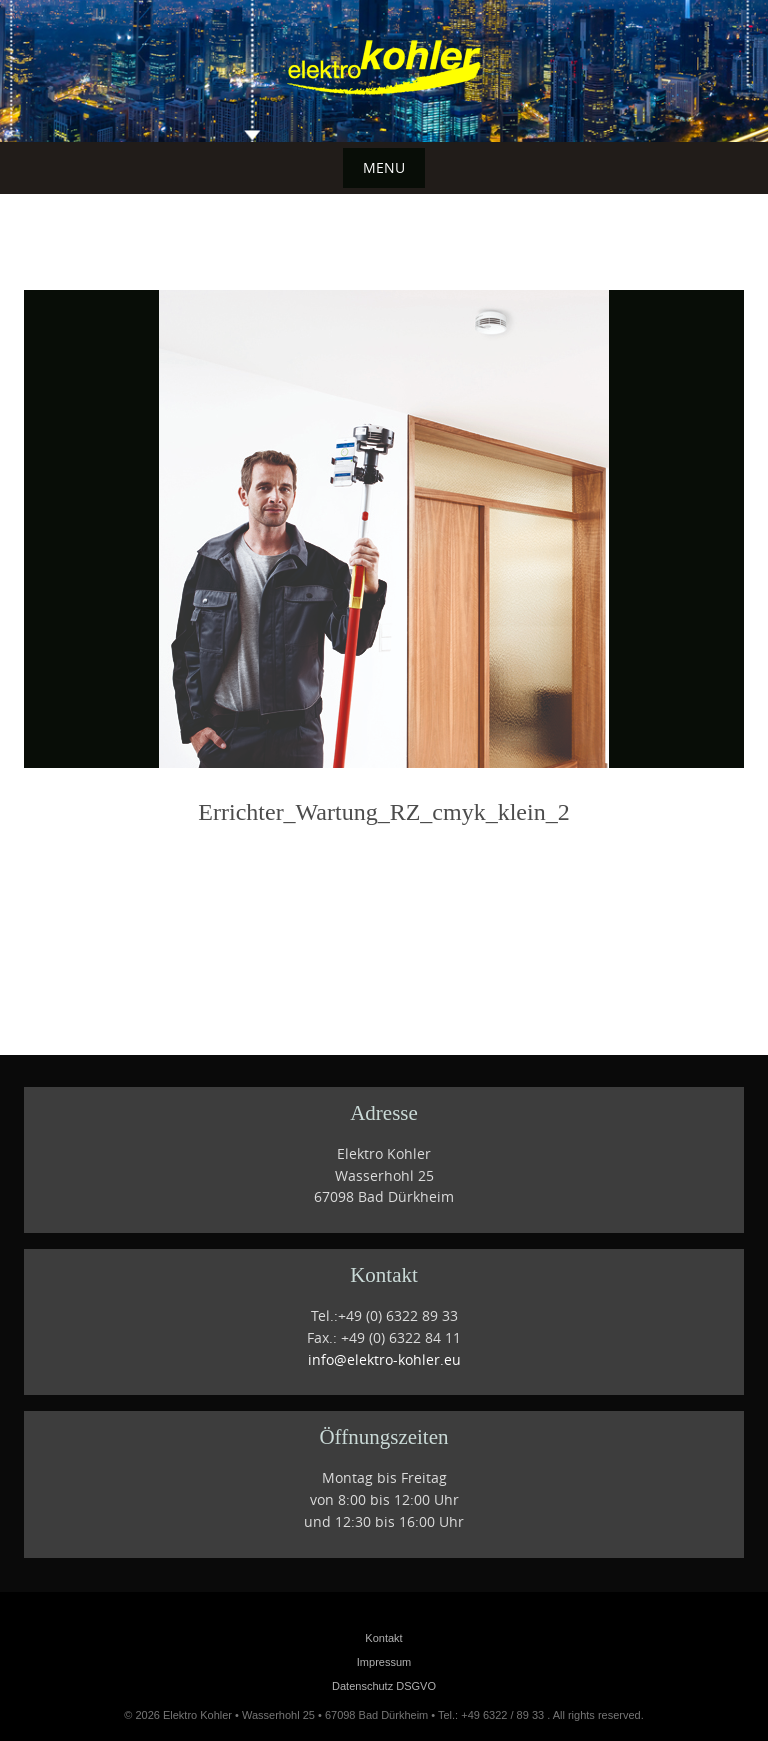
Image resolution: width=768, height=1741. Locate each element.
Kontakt (383, 1638)
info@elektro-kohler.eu (384, 1360)
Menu (384, 167)
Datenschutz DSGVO (384, 1686)
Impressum (384, 1662)
